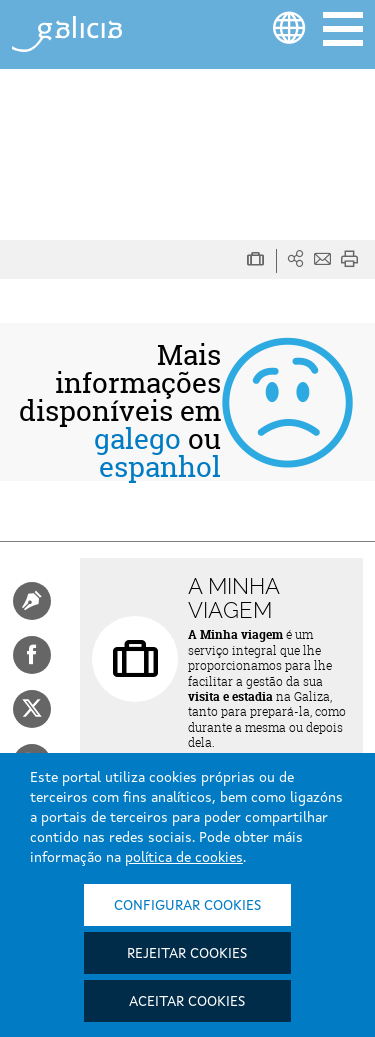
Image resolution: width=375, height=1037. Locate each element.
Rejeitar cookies (187, 954)
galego (137, 439)
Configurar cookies (187, 906)
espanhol (160, 467)
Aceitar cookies (187, 1002)
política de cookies (184, 858)
